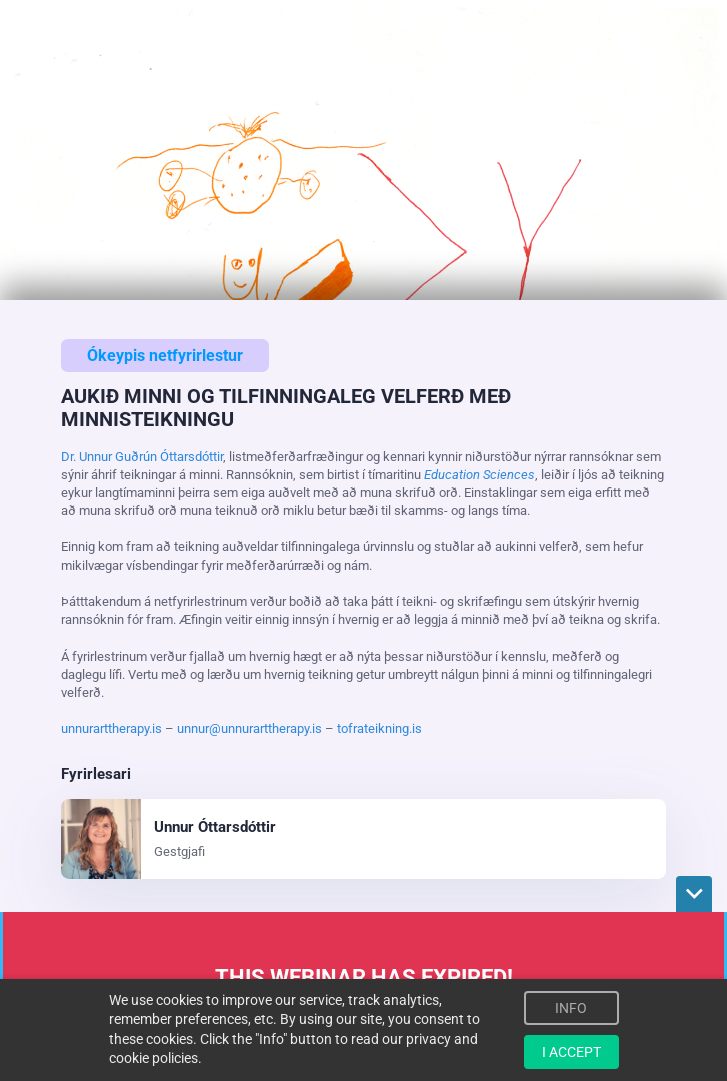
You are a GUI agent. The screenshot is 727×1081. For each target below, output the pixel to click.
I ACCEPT (571, 1052)
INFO (571, 1008)
